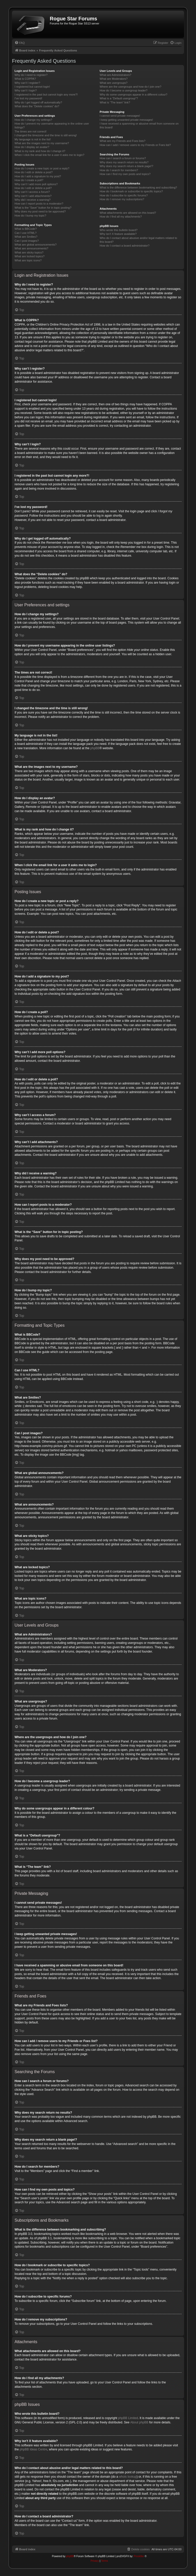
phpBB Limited (128, 2418)
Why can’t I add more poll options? (36, 184)
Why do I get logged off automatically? (38, 102)
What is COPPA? (25, 78)
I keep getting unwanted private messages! (126, 119)
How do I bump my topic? (30, 215)
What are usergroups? (114, 82)
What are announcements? (31, 248)
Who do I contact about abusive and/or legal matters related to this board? (138, 239)
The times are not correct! (30, 131)
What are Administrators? (115, 74)
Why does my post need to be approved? (40, 211)
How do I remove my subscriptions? (122, 199)
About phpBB (139, 2422)
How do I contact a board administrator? (125, 245)
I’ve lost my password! (28, 98)
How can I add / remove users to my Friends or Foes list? (135, 144)
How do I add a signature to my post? (38, 176)
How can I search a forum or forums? (123, 158)
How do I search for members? (119, 170)
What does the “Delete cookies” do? (37, 106)
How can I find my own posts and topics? (125, 174)
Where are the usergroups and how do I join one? (131, 86)
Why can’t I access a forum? (32, 191)
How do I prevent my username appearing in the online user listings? (52, 125)
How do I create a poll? (29, 180)
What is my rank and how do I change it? (40, 151)
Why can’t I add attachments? (33, 195)
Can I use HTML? (25, 232)
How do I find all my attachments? (121, 216)
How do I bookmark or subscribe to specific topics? (131, 191)
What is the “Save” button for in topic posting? (43, 207)
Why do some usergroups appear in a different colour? (133, 94)
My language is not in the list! (33, 139)
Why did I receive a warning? (33, 199)
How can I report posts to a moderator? (39, 203)
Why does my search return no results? (124, 162)
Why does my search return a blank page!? (126, 166)
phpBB (95, 748)
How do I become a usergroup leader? (124, 90)
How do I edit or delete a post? (34, 172)
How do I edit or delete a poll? (33, 188)
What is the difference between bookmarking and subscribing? (138, 187)
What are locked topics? (29, 256)
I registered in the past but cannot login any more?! (46, 94)
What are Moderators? (114, 78)
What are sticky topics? (29, 252)
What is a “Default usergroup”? (119, 98)
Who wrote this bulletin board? (119, 230)
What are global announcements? (36, 244)
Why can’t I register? (27, 82)
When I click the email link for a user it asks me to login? (49, 154)
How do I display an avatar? (32, 147)
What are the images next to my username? (42, 143)
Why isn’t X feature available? (118, 233)
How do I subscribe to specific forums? (124, 195)
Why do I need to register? (31, 74)
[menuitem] (20, 43)
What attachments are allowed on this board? (128, 212)
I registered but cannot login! (32, 86)
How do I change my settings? (33, 119)
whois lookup (128, 2476)
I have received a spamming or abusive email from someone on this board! (139, 125)
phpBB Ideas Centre (33, 2449)
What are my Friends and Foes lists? (122, 140)
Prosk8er (139, 2556)
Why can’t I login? (26, 90)
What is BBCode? (26, 228)
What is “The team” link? (115, 102)
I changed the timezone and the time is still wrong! (46, 135)
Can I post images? (27, 240)
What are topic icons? (28, 260)
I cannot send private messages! (120, 115)
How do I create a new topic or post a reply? (42, 168)
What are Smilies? (26, 236)
